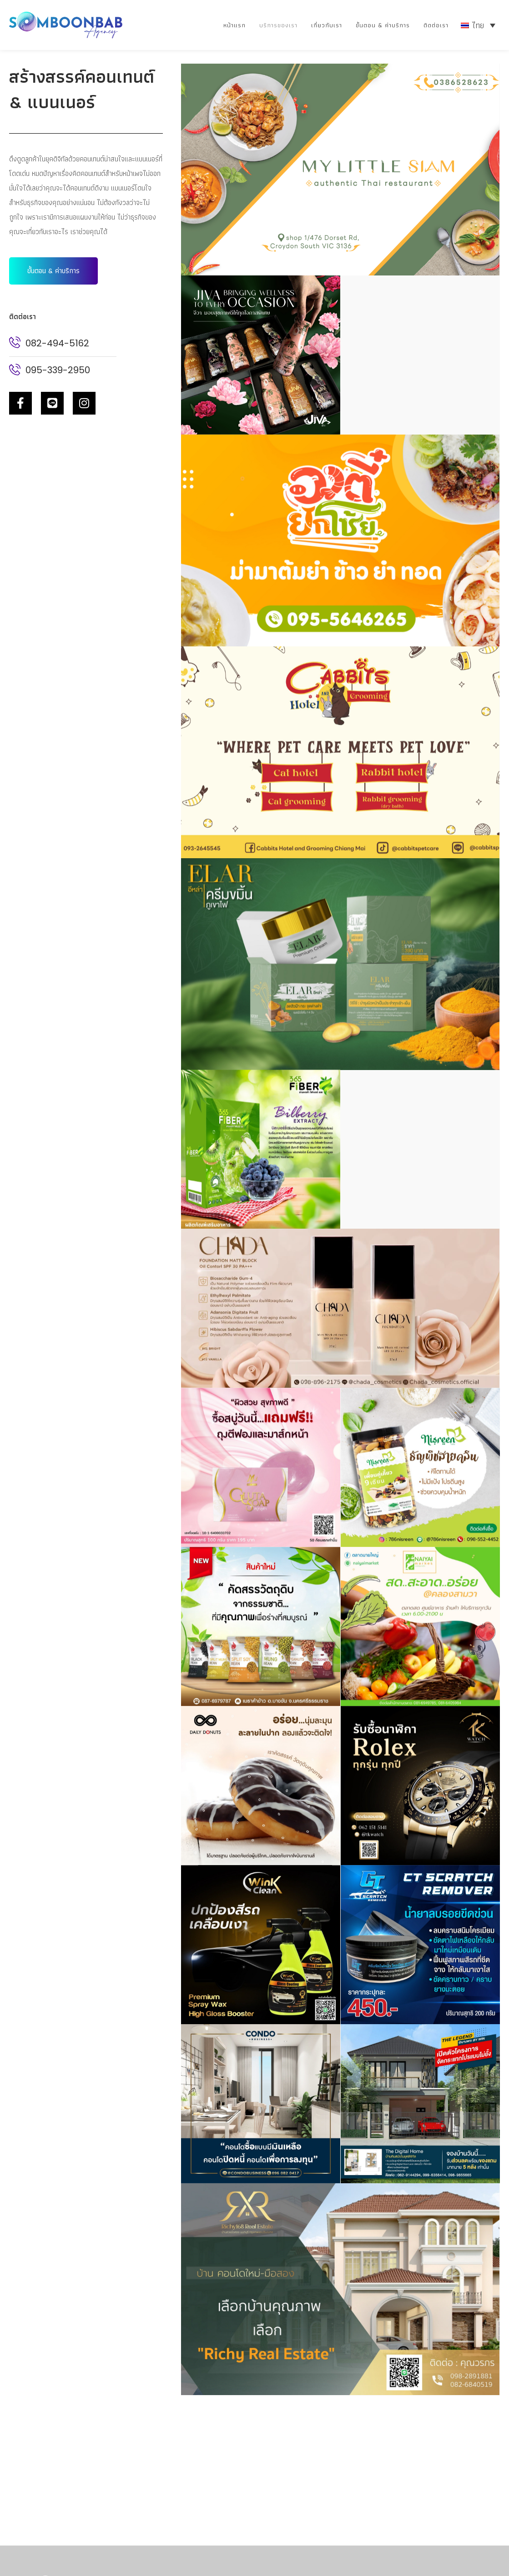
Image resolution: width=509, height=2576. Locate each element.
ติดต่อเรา (436, 25)
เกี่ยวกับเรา (326, 25)
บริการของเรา (278, 25)
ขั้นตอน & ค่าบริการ (383, 25)
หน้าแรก (234, 25)
